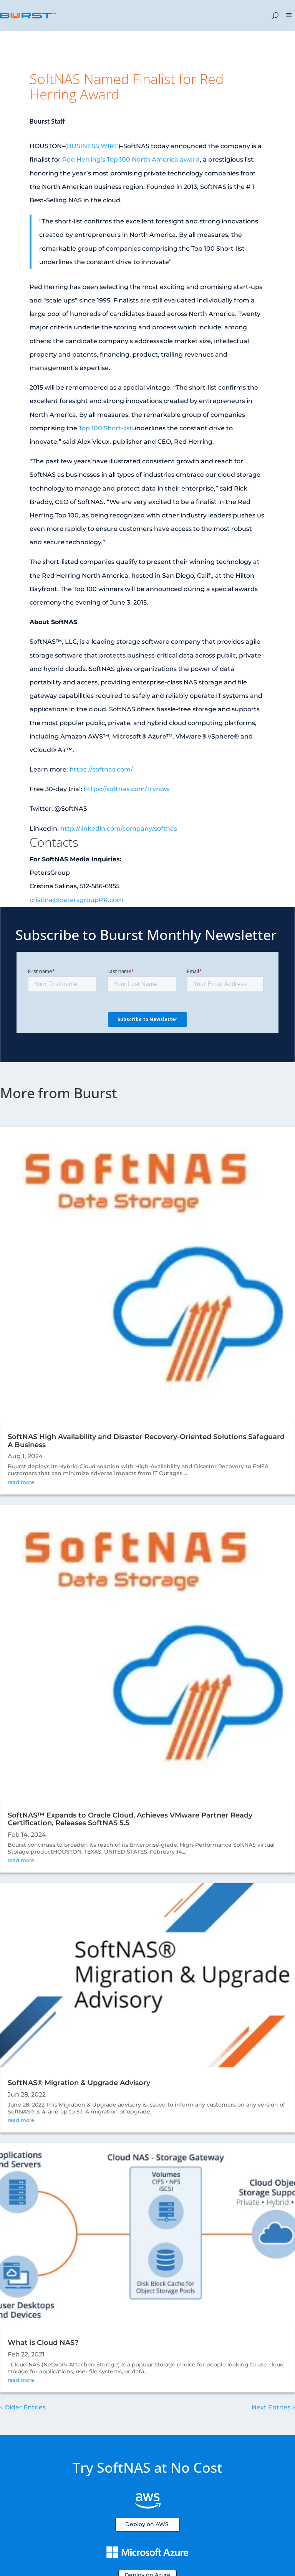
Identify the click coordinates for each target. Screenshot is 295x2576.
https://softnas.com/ (101, 769)
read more (21, 1482)
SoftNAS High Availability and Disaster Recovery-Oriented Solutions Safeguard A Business (146, 1441)
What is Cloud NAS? (43, 2342)
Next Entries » (273, 2407)
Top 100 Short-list (105, 428)
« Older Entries (23, 2407)
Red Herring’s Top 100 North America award (131, 159)
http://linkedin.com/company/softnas (118, 828)
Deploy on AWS (147, 2524)
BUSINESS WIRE (92, 146)
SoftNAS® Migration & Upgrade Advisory (79, 2083)
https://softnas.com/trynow (126, 789)
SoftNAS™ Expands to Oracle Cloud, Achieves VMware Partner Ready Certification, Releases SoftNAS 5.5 (130, 1819)
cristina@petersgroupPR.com (76, 900)
